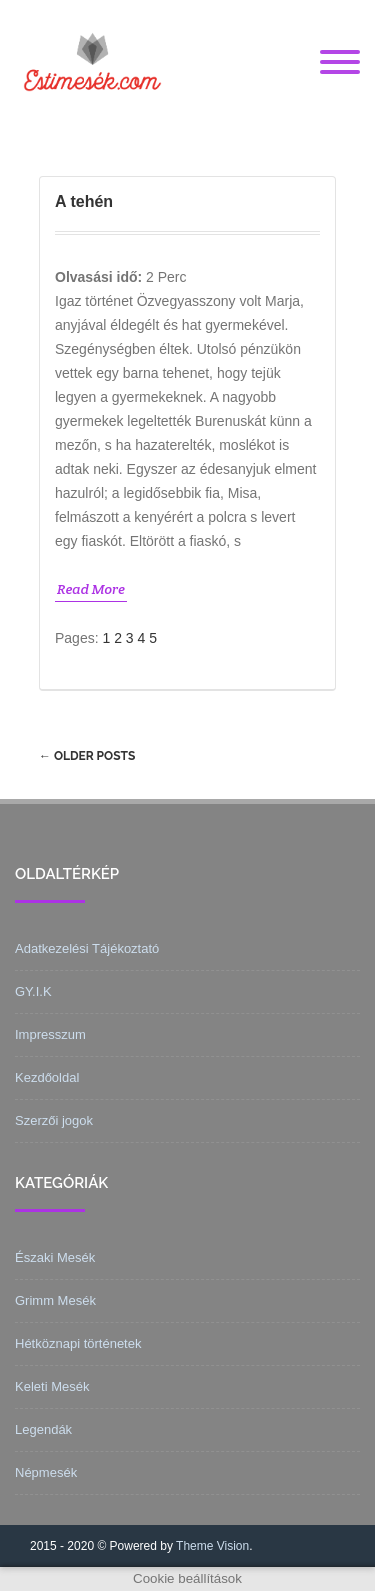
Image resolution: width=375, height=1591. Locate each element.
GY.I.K (33, 991)
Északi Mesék (55, 1257)
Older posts (87, 756)
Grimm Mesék (55, 1300)
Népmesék (46, 1472)
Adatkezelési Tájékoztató (87, 948)
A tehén (84, 201)
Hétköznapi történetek (78, 1343)
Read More (91, 589)
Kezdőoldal (47, 1077)
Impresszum (50, 1034)
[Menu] (340, 63)
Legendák (43, 1429)
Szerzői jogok (54, 1120)
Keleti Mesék (52, 1386)
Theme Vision (212, 1546)
